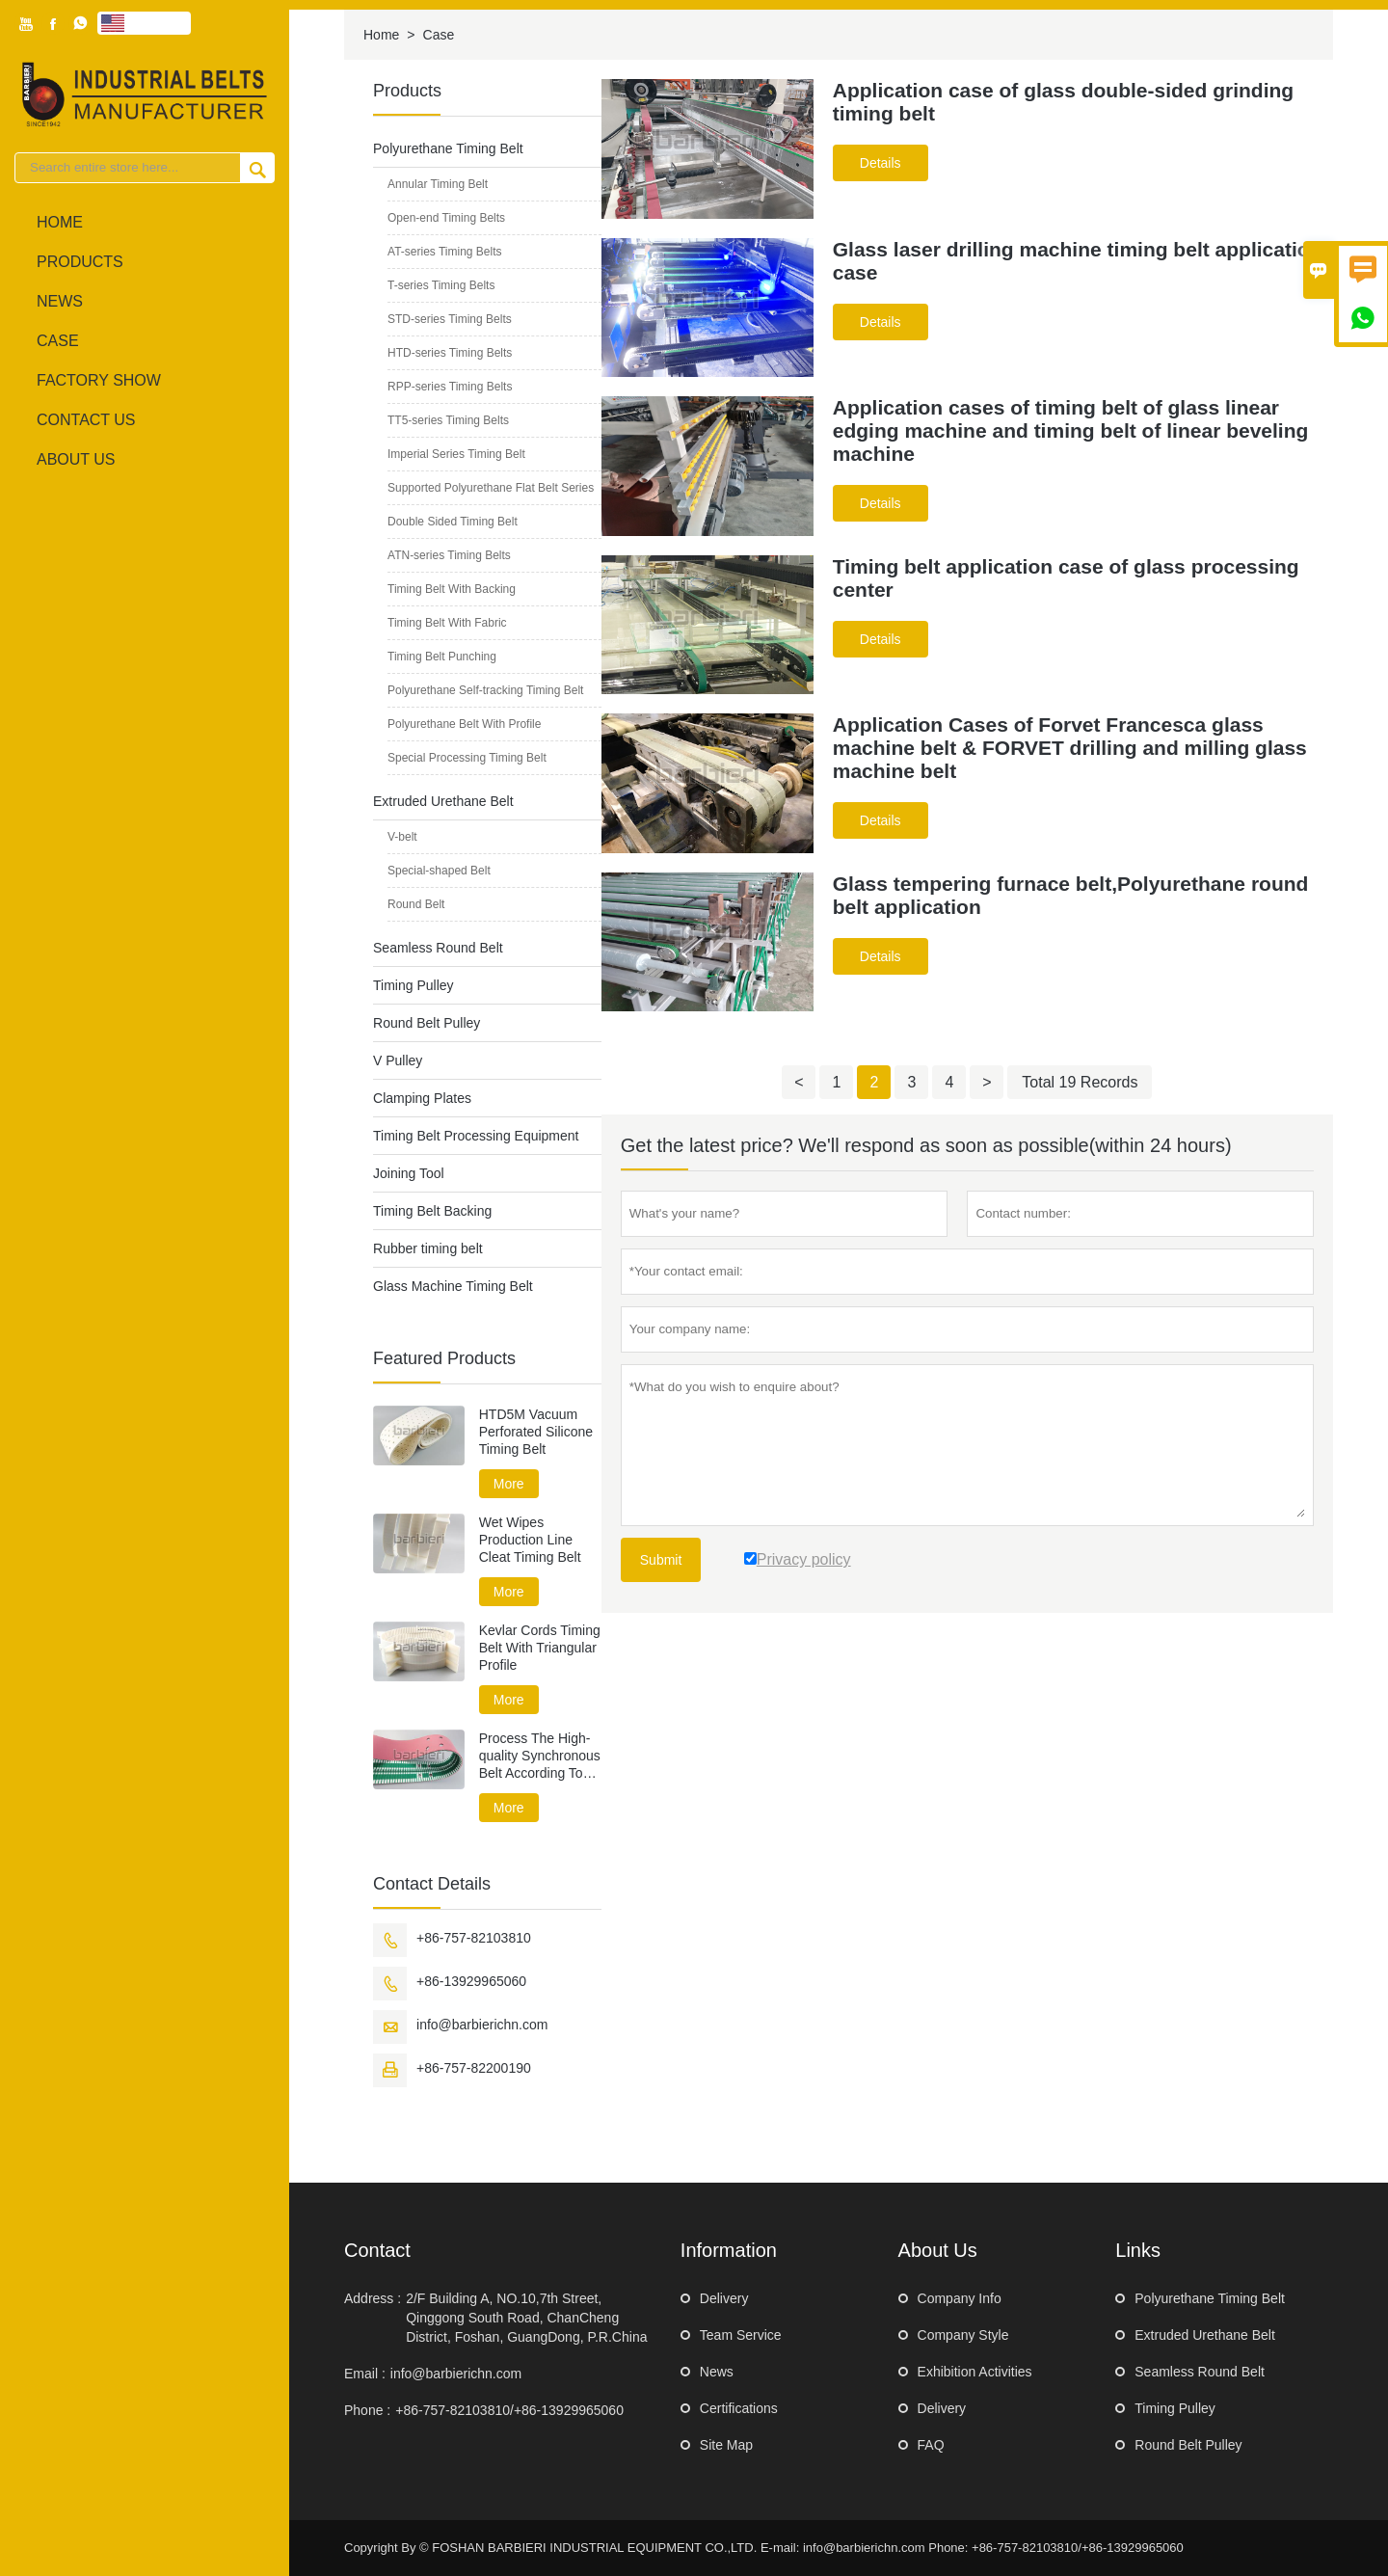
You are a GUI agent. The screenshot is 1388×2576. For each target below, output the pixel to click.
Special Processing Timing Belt (467, 758)
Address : (372, 2298)
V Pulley (397, 1060)
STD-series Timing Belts (449, 319)
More (509, 1483)
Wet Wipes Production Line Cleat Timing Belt (530, 1540)
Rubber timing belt (428, 1248)
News (60, 301)
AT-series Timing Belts (444, 251)
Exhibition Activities (975, 2371)
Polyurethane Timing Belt (448, 148)
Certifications (739, 2408)
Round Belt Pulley (426, 1023)
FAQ (931, 2445)
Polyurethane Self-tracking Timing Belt (485, 690)
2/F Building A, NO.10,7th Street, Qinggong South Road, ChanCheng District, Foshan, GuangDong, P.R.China (526, 2318)
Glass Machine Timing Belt (453, 1286)
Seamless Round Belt (438, 947)
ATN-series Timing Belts (449, 555)
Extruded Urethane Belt (443, 801)
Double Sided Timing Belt (452, 521)
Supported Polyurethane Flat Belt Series (490, 488)
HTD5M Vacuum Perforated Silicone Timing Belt (536, 1432)
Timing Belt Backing (432, 1211)
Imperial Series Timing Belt (456, 454)
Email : (365, 2373)
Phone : (367, 2410)
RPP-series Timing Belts (449, 386)
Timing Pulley (413, 985)
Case (58, 341)
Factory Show (99, 380)
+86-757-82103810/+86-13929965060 (509, 2410)
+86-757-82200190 (473, 2068)
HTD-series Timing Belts (449, 353)
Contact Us (86, 420)
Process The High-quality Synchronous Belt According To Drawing (540, 1756)
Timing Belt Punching (441, 656)
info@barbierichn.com (481, 2024)
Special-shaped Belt (439, 870)
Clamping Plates (422, 1098)
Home (60, 222)
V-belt (402, 837)
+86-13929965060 (471, 1981)
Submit (661, 1560)
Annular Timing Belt (437, 184)
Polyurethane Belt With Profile (464, 724)
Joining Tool (408, 1173)
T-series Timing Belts (440, 285)
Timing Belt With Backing (451, 589)
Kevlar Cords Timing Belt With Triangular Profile (540, 1648)
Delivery (724, 2298)
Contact (377, 2250)
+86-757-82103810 (473, 1937)
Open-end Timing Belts (446, 218)
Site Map (726, 2445)
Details (880, 163)
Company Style (963, 2335)
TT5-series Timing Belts (448, 420)
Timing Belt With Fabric (447, 623)
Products (80, 262)
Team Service (741, 2335)
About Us (76, 459)
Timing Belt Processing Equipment (475, 1135)
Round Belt (415, 904)
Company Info (959, 2298)
